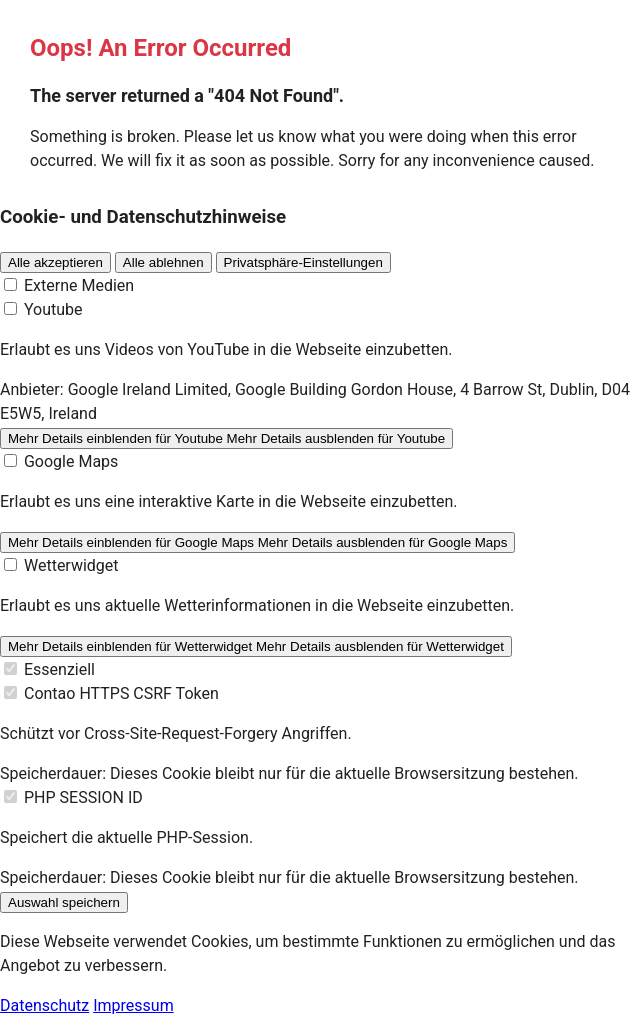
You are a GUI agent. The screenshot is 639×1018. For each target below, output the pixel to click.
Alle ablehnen (163, 262)
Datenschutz (44, 1005)
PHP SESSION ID (83, 797)
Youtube (53, 309)
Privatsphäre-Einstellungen (303, 262)
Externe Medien (79, 285)
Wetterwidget (71, 565)
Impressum (133, 1005)
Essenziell (59, 669)
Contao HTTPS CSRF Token (121, 693)
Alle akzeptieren (55, 262)
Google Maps (71, 461)
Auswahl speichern (64, 902)
